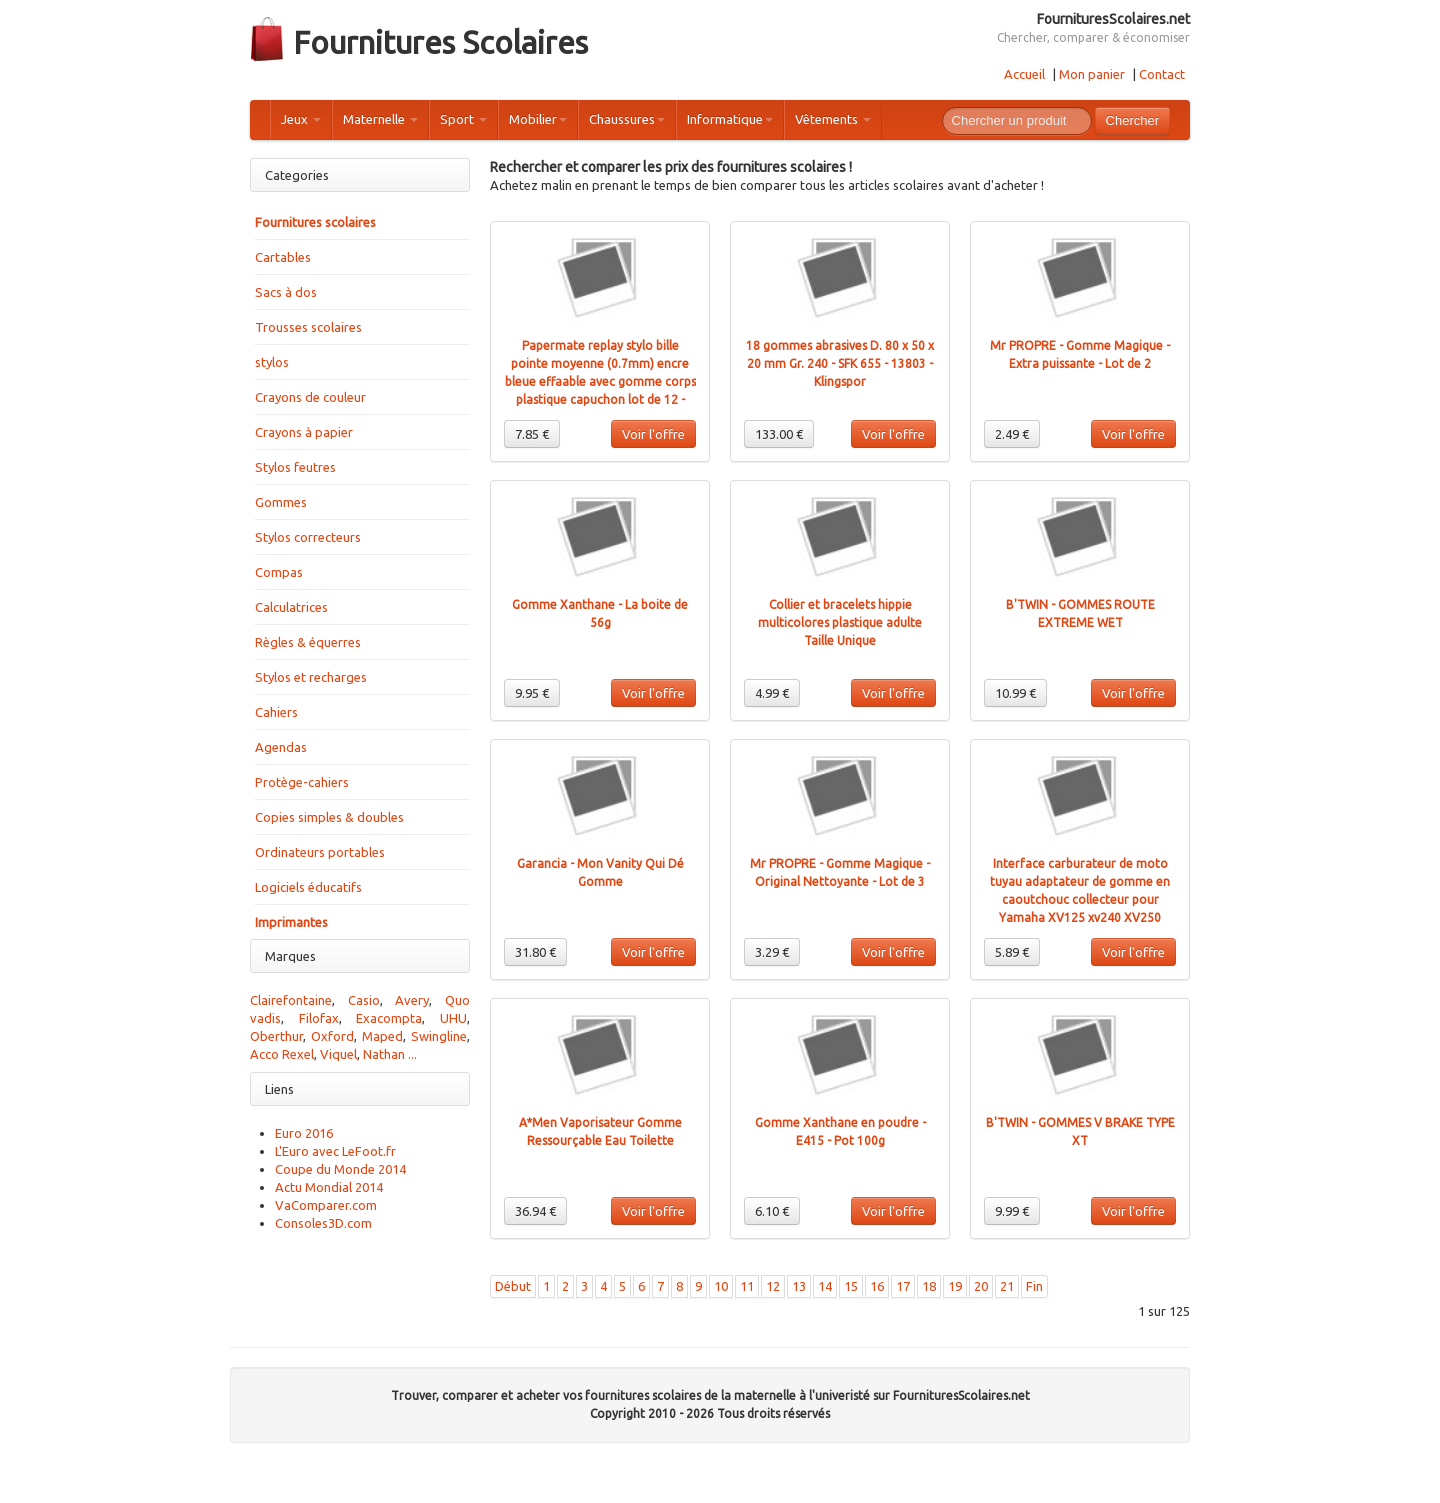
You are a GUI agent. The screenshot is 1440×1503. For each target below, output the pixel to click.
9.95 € (532, 693)
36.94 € (535, 1211)
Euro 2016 (304, 1133)
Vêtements (833, 119)
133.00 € (779, 434)
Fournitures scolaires (315, 222)
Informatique (730, 119)
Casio (364, 1000)
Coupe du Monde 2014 (340, 1169)
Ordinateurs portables (320, 852)
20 (981, 1286)
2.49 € (1012, 434)
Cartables (283, 257)
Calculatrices (291, 607)
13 (799, 1286)
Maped (382, 1036)
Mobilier (538, 119)
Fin (1034, 1286)
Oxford (332, 1036)
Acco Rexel (282, 1054)
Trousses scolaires (308, 327)
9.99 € (1012, 1211)
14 (825, 1286)
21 (1007, 1286)
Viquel (338, 1054)
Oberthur (276, 1036)
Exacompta (389, 1018)
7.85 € (532, 434)
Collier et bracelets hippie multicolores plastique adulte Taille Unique (840, 622)
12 (773, 1286)
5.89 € (1012, 952)
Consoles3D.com (323, 1223)
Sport (463, 119)
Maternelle (380, 119)
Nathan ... (390, 1054)
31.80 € (535, 952)
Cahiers (276, 712)
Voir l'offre (653, 434)
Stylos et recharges (311, 677)
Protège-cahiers (302, 782)
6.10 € (772, 1211)
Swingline (439, 1036)
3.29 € (772, 952)
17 (903, 1286)
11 (747, 1286)
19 (955, 1286)
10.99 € (1015, 693)
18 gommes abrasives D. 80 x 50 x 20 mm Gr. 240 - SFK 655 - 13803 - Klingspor (840, 363)
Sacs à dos (286, 292)
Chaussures (627, 119)
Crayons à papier (304, 432)
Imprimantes (291, 922)
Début (513, 1286)
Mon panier (1092, 74)
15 (851, 1286)
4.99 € (772, 693)
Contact (1162, 74)
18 (929, 1286)
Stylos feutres (295, 467)
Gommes (281, 502)
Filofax (319, 1018)
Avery (412, 1000)
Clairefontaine (291, 1000)
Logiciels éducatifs (308, 887)
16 (877, 1286)
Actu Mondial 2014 (329, 1187)
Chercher (1132, 120)
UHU (453, 1018)
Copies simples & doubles (329, 817)
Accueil (1024, 74)
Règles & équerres (308, 642)
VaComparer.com (326, 1205)
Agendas (281, 747)
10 (721, 1286)
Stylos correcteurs (308, 537)
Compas (279, 572)
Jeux (301, 119)
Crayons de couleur (310, 397)
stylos (272, 362)
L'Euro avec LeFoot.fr (335, 1151)
